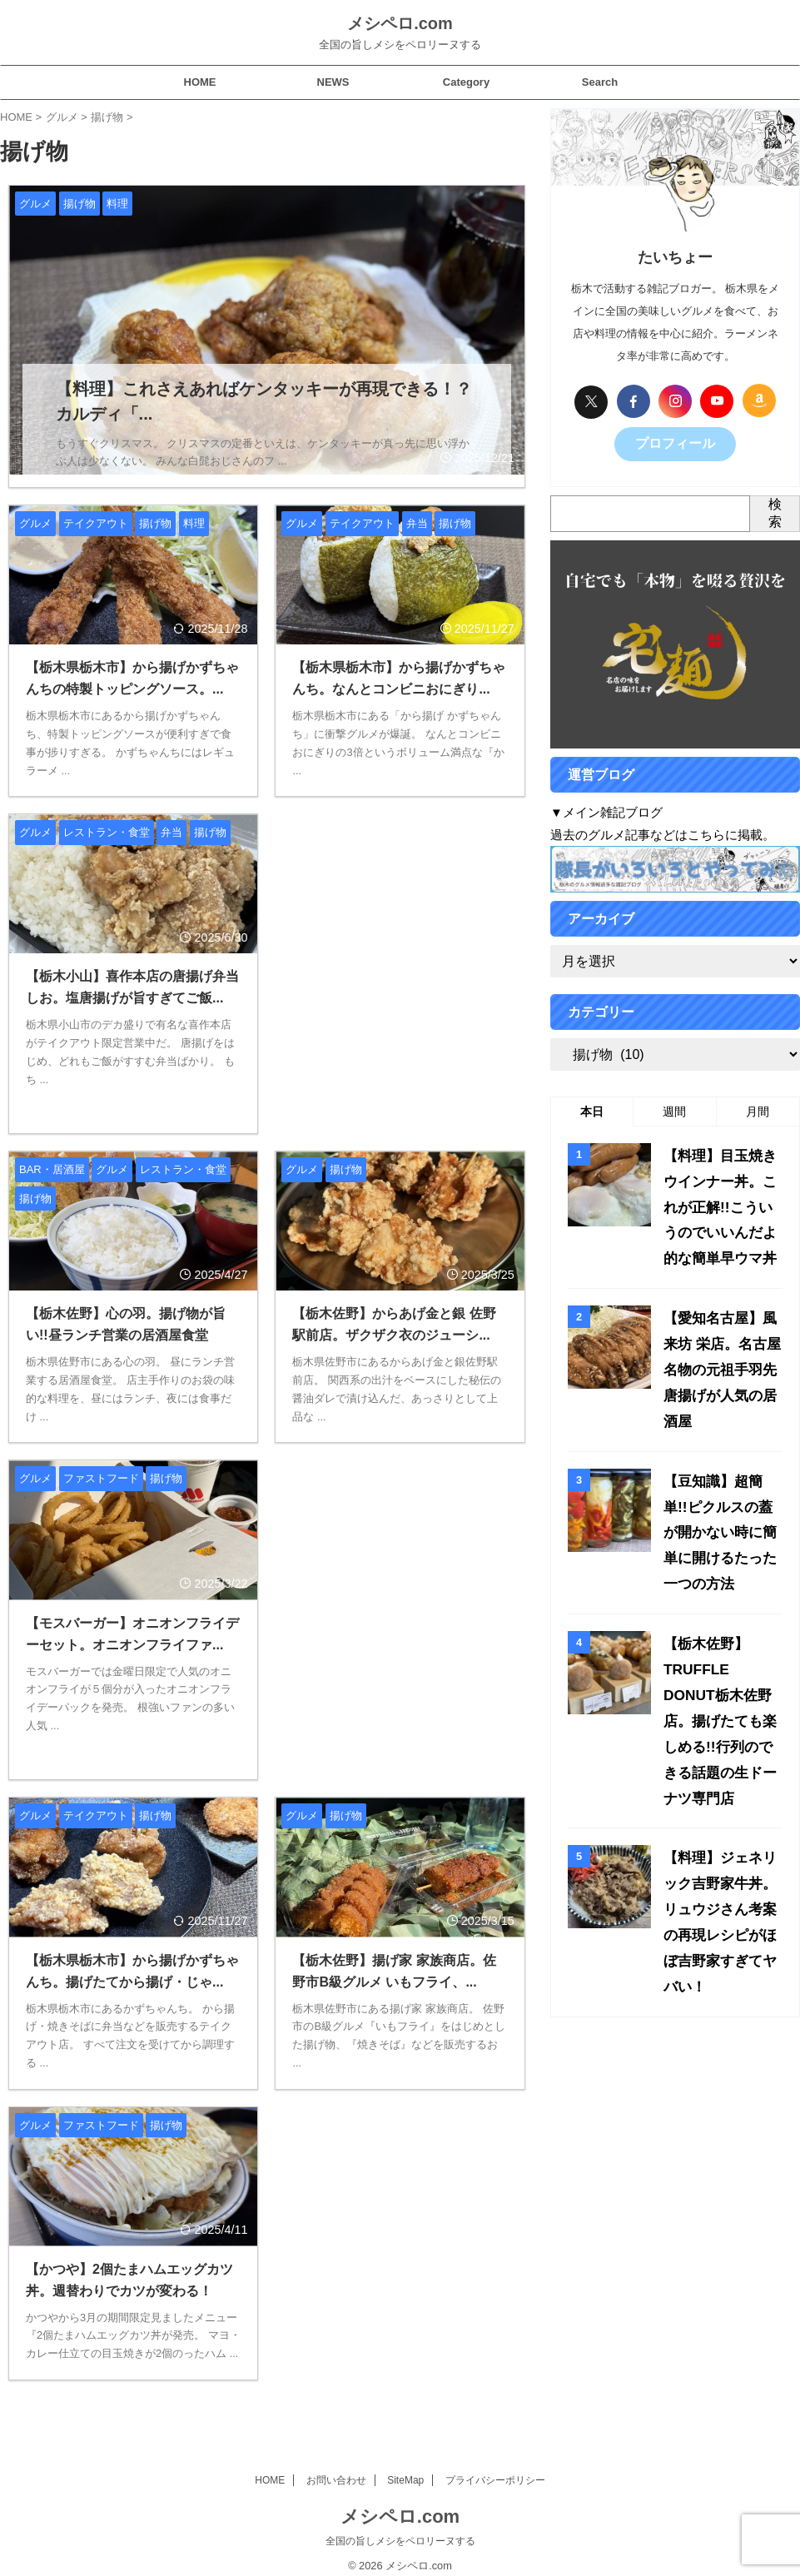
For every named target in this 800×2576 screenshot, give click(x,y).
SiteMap (405, 2467)
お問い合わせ (336, 2467)
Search (600, 82)
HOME (200, 82)
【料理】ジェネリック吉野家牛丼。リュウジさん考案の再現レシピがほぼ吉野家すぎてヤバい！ (719, 1760)
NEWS (333, 82)
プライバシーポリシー (495, 2467)
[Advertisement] (399, 953)
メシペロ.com (400, 23)
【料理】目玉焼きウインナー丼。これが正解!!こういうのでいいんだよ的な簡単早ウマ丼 (719, 1196)
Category (466, 82)
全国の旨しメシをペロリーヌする (400, 2528)
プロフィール (675, 442)
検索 (775, 509)
